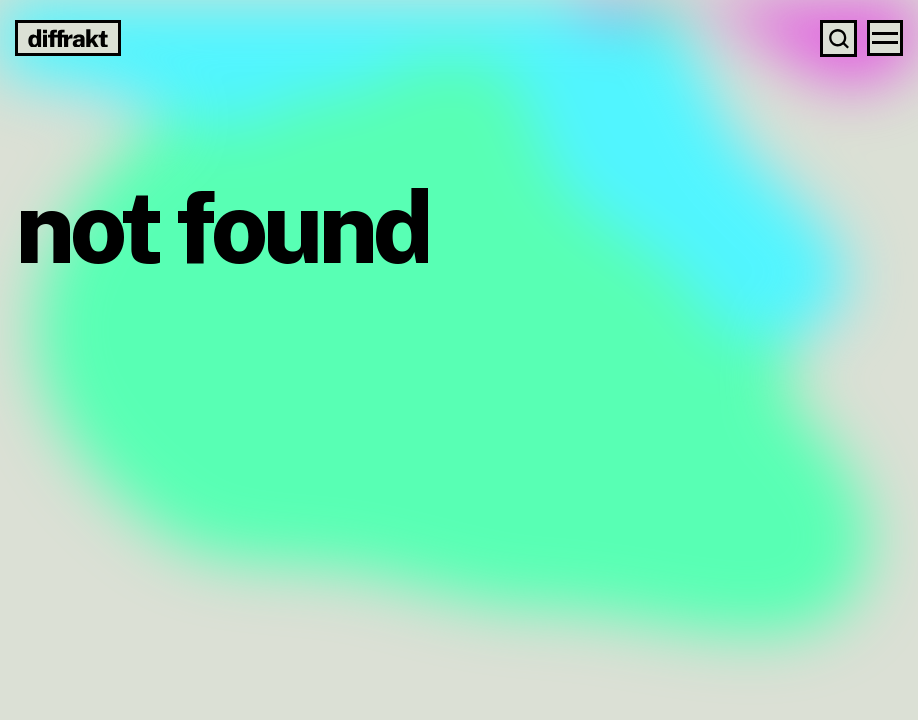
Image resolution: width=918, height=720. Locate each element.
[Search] (838, 38)
